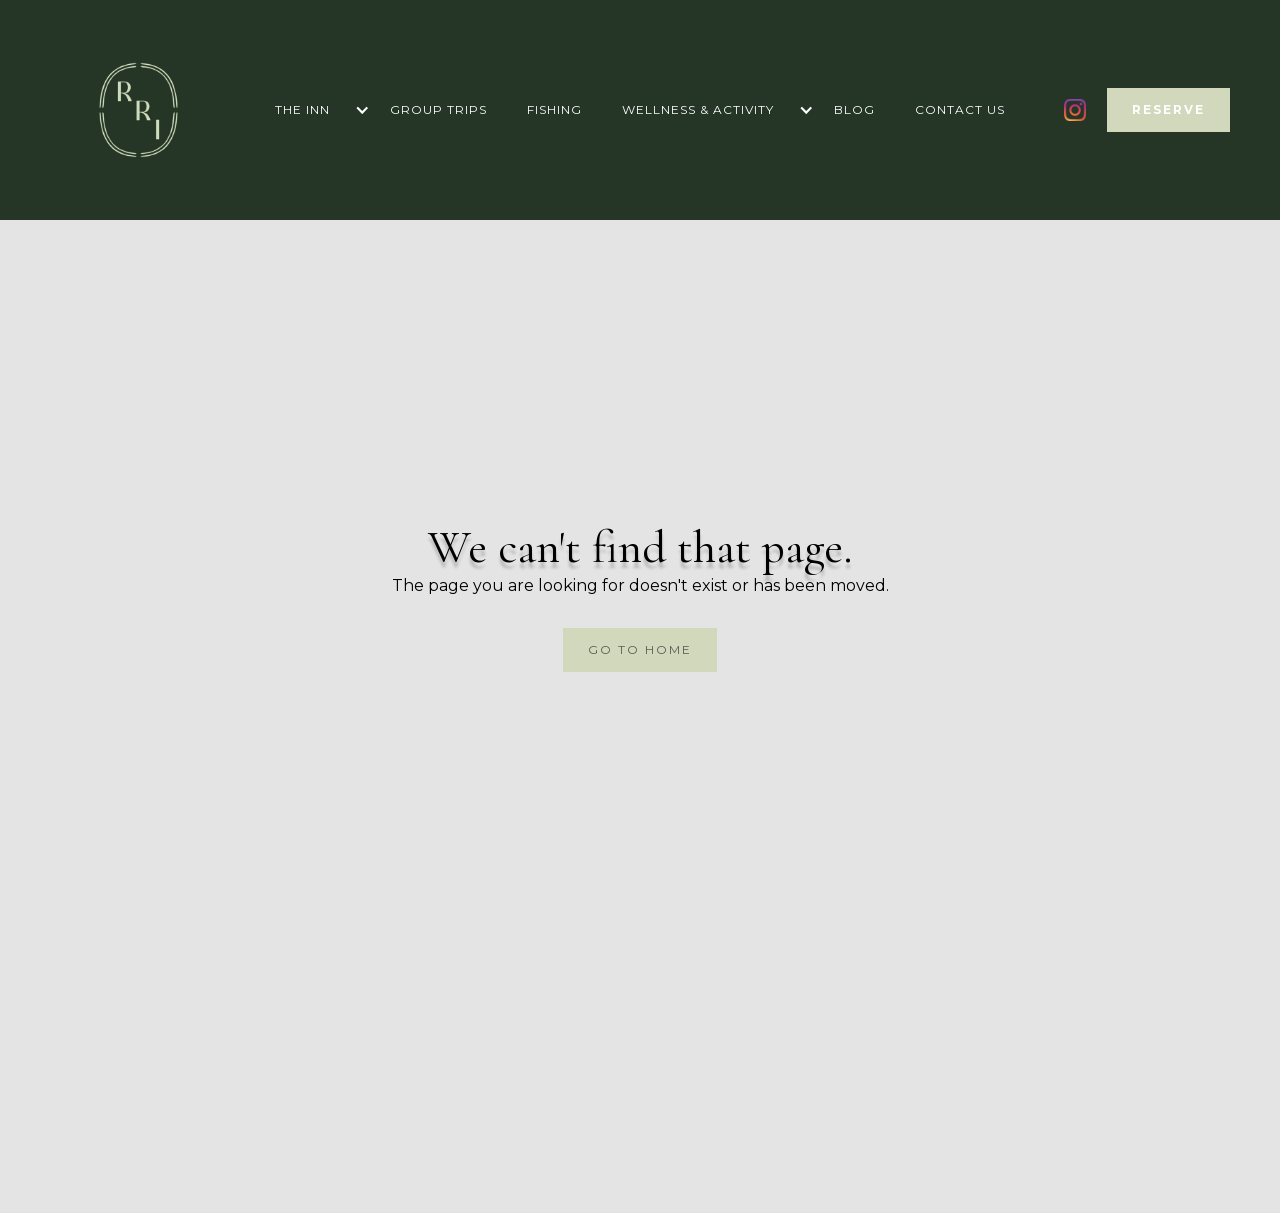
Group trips (438, 109)
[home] (138, 110)
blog (854, 109)
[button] (312, 110)
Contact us (960, 109)
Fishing (554, 109)
